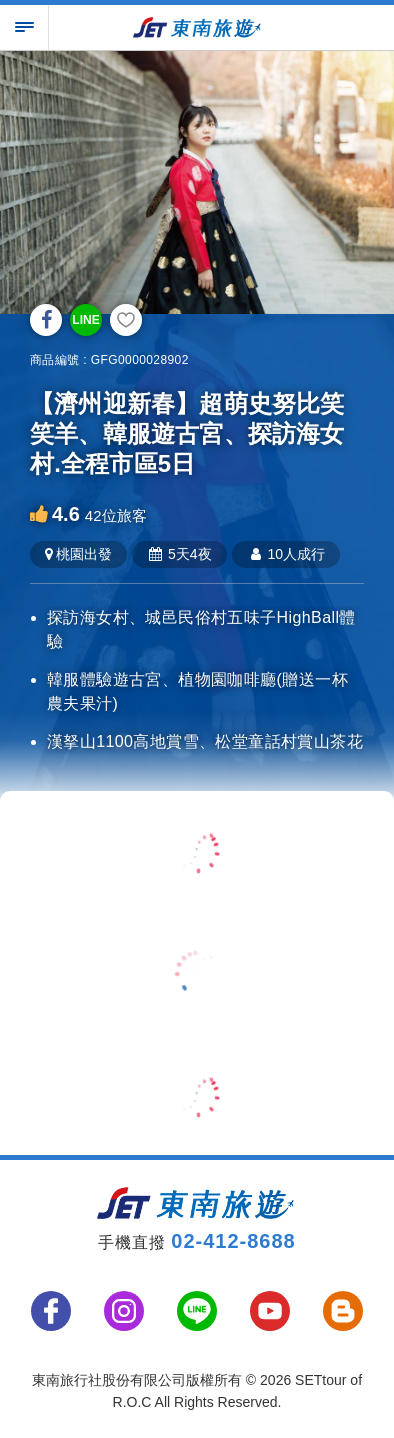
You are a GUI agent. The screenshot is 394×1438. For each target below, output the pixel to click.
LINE (85, 320)
